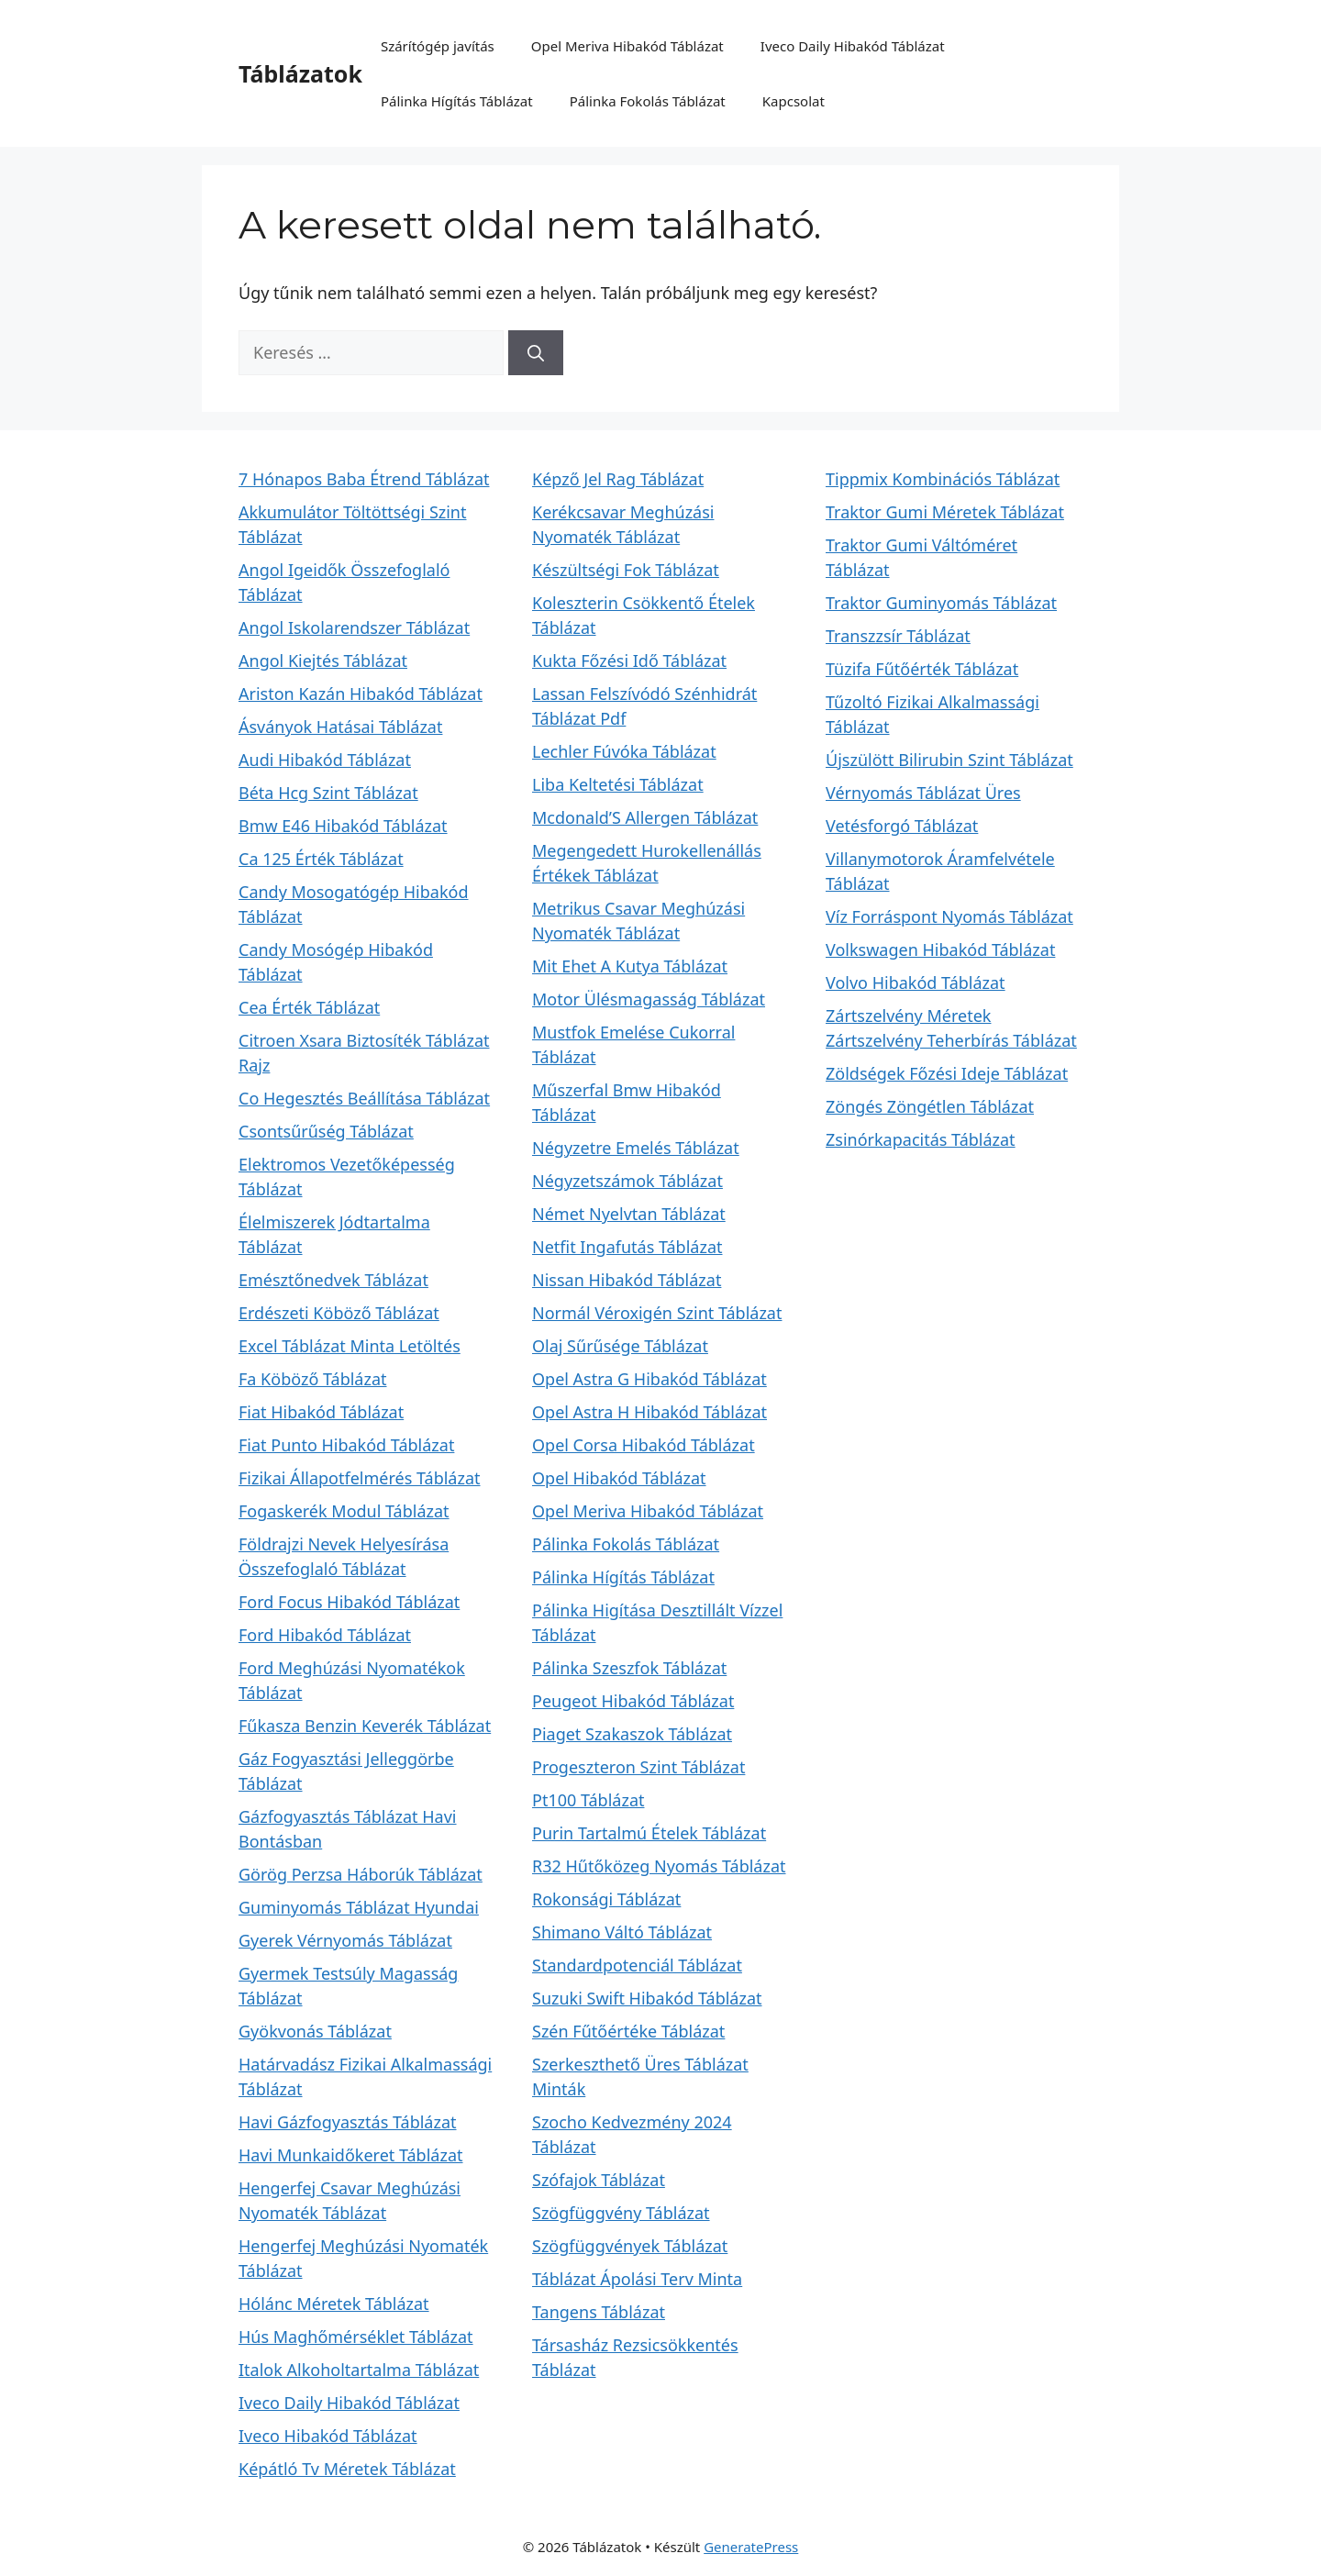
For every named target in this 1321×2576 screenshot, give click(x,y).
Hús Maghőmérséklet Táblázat (356, 2337)
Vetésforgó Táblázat (902, 826)
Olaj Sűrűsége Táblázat (620, 1346)
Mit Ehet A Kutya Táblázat (629, 966)
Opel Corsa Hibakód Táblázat (643, 1445)
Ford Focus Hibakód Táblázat (349, 1602)
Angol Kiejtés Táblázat (323, 661)
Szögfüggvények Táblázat (629, 2246)
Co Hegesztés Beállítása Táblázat (364, 1098)
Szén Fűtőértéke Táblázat (628, 2031)
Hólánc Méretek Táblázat (334, 2304)
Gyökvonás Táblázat (315, 2031)
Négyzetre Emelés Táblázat (635, 1148)
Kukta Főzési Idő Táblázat (629, 661)
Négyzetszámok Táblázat (627, 1181)
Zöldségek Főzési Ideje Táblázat (947, 1073)
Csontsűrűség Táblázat (326, 1131)
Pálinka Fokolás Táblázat (648, 101)
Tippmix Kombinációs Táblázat (943, 479)
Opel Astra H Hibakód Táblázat (649, 1412)
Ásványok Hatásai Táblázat (340, 727)
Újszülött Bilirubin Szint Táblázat (949, 760)
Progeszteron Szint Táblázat (638, 1767)
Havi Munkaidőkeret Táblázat (351, 2155)
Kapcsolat (793, 101)
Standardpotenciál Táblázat (637, 1965)
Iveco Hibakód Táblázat (328, 2436)
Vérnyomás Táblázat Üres (923, 793)
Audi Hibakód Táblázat (325, 760)
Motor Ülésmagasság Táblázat (648, 999)
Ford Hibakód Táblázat (325, 1635)
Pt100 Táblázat (588, 1800)
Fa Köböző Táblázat (313, 1379)
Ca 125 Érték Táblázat (321, 859)
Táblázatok (300, 73)
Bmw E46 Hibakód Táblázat (343, 826)
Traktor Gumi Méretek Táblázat (945, 512)
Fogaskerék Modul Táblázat (344, 1511)
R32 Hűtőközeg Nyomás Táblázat (659, 1866)
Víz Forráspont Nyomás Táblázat (949, 916)
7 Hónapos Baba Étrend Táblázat (364, 479)
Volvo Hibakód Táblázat (915, 983)
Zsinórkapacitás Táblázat (921, 1139)
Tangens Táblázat (598, 2312)
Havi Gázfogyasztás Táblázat (348, 2122)
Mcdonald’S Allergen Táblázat (645, 817)
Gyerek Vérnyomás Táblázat (345, 1940)
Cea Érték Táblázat (309, 1007)
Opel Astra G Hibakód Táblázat (649, 1379)
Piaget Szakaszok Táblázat (632, 1734)
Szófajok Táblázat (598, 2180)
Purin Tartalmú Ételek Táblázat (649, 1833)
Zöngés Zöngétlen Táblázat (930, 1106)
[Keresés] (535, 352)
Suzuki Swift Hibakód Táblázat (647, 1998)
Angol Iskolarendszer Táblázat (354, 627)
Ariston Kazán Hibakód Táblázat (361, 694)
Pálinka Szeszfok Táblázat (629, 1668)
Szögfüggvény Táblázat (621, 2213)
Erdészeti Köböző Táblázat (339, 1313)
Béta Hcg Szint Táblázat (328, 793)
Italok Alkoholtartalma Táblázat (359, 2370)
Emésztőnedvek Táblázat (333, 1280)
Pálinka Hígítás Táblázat (457, 101)
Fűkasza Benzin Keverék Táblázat (365, 1726)
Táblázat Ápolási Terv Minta (637, 2279)
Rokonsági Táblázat (606, 1899)
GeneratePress (751, 2546)
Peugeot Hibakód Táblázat (633, 1701)
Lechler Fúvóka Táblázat (624, 751)
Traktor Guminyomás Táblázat (941, 603)
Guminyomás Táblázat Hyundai (359, 1907)
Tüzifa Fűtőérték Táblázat (922, 669)
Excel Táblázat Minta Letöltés (350, 1346)
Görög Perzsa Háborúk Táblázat (361, 1874)
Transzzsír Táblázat (898, 636)
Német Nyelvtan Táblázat (629, 1214)
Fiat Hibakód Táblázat (321, 1412)
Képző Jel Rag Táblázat (618, 479)
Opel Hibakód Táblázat (619, 1478)
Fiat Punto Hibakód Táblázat (346, 1445)
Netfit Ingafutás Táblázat (627, 1247)
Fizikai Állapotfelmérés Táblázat (360, 1478)
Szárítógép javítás (437, 46)
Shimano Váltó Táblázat (622, 1932)
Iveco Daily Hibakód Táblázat (852, 46)
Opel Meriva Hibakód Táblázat (627, 46)
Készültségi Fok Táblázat (625, 570)
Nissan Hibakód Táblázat (626, 1280)
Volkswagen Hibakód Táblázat (940, 949)
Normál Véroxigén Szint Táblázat (657, 1313)
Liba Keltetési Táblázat (618, 784)
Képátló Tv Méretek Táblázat (347, 2469)
